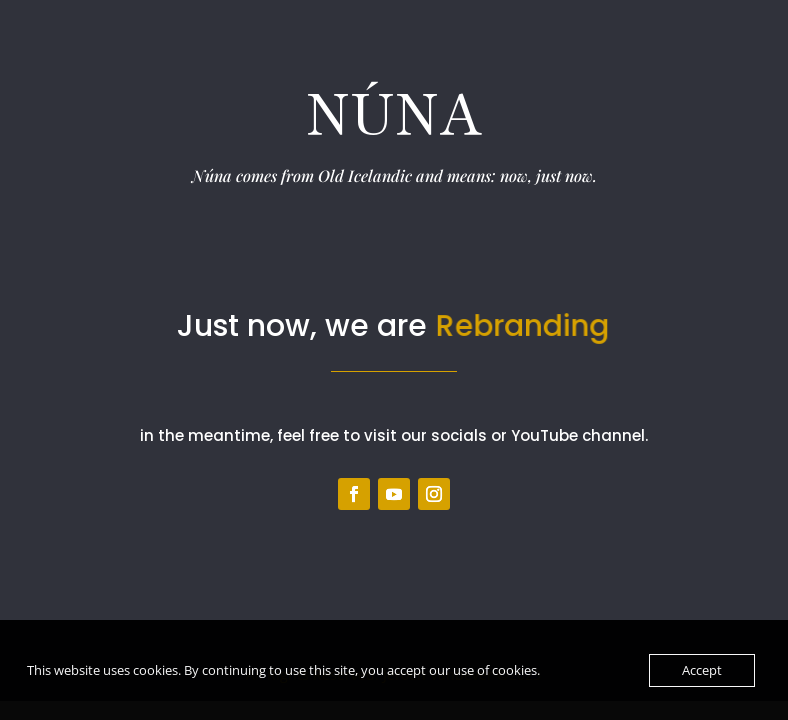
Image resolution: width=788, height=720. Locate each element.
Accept (702, 670)
